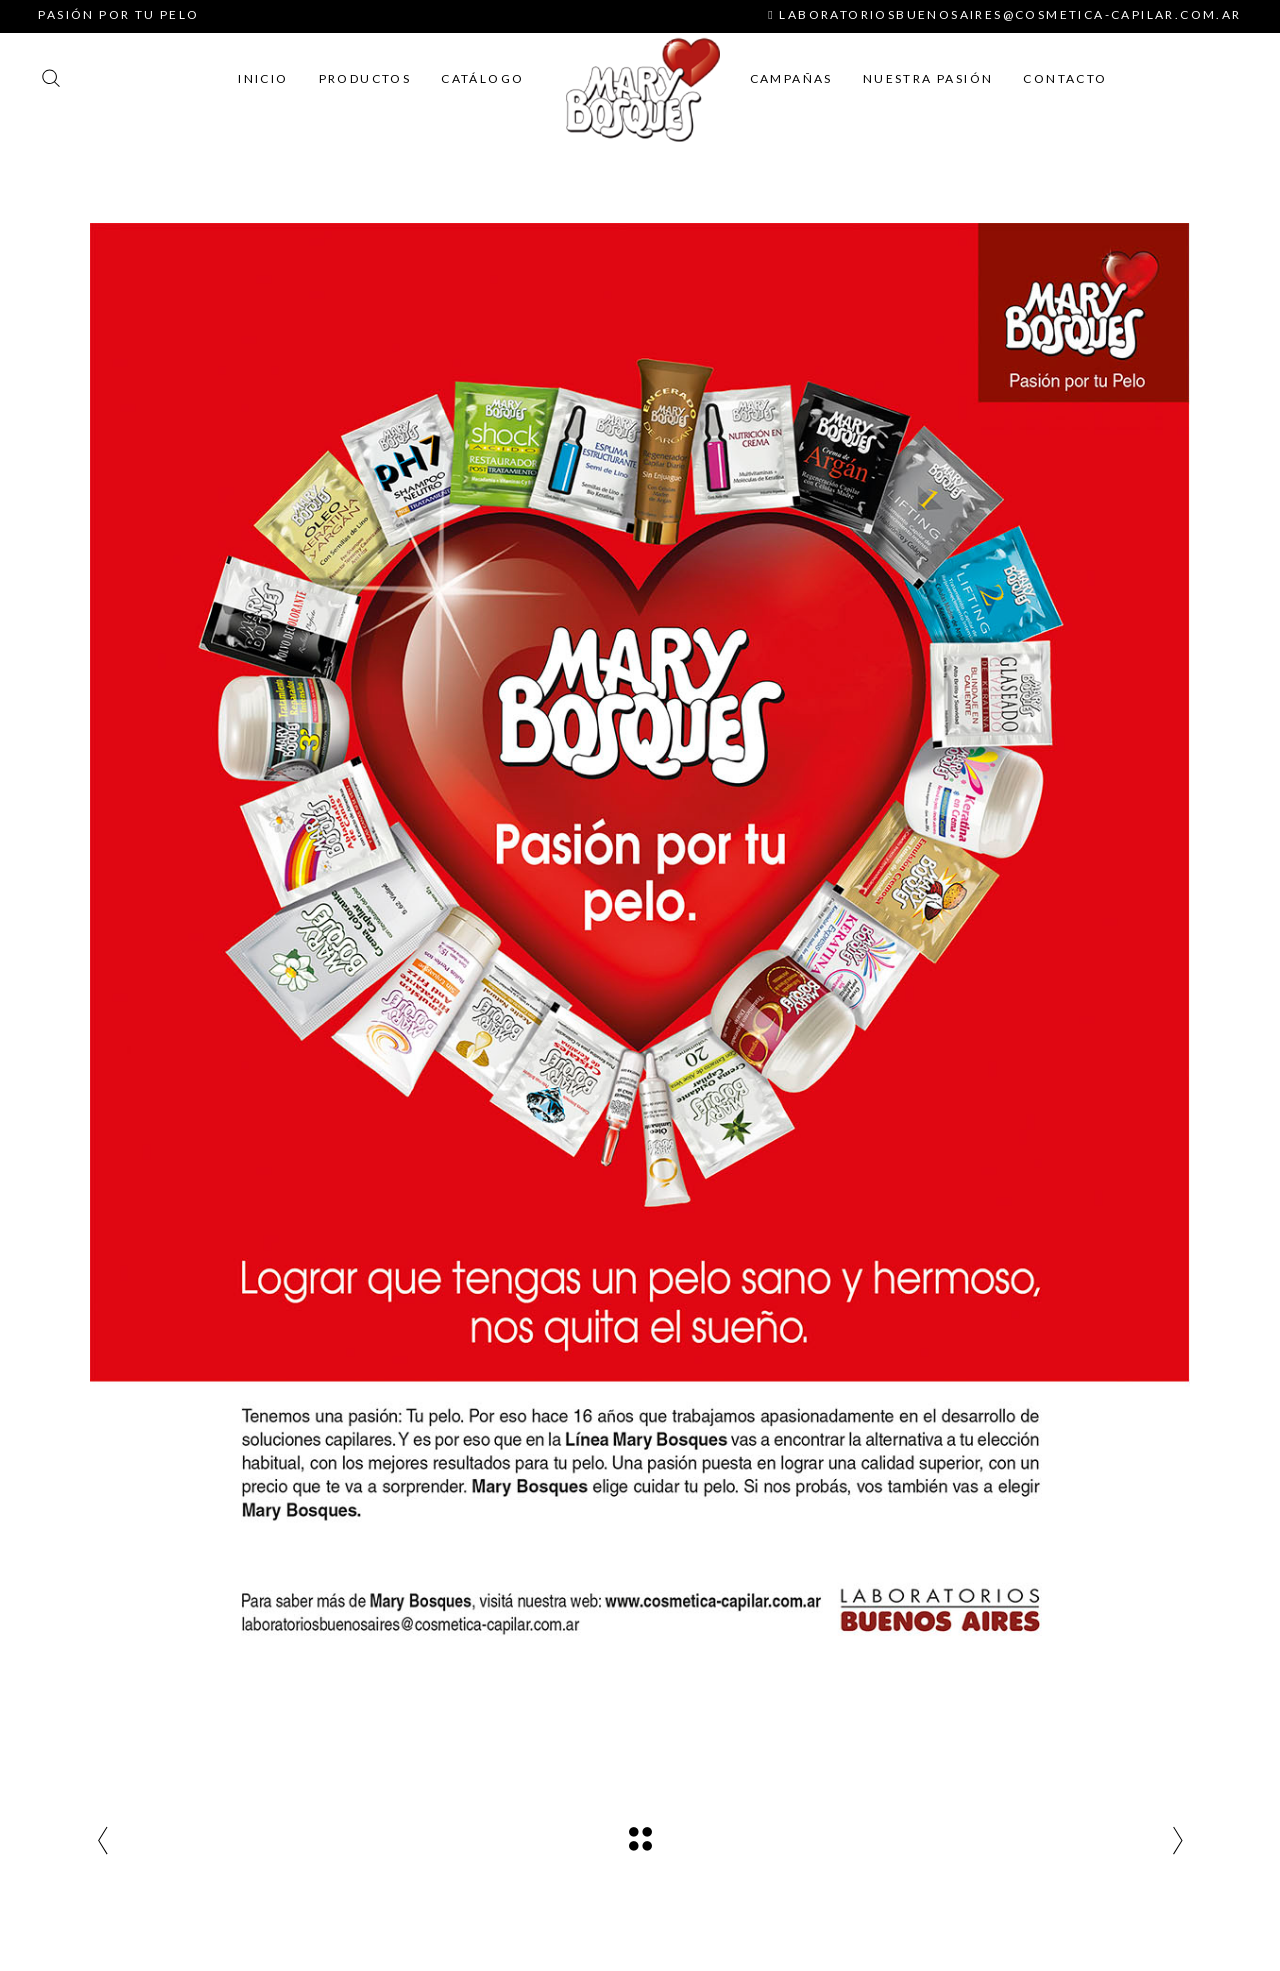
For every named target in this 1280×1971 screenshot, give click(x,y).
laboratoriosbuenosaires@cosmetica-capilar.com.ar (1004, 14)
